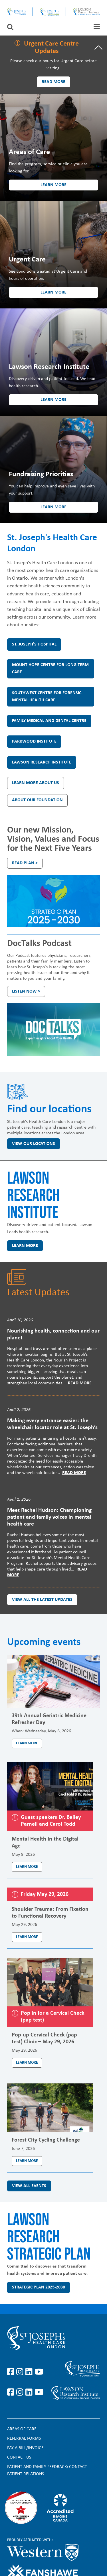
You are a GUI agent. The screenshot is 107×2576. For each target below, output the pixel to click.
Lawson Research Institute (41, 762)
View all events (29, 2186)
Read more (53, 82)
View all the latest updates (42, 1599)
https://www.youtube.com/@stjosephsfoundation (39, 2392)
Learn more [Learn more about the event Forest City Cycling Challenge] (27, 2161)
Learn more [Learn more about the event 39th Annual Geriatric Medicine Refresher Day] (27, 1743)
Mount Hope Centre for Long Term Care (50, 668)
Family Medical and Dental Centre (49, 721)
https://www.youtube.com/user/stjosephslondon (39, 2372)
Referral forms (24, 2438)
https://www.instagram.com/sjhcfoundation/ (20, 2392)
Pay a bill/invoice (25, 2448)
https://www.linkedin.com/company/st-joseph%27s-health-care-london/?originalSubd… (30, 2372)
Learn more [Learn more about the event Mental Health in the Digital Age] (27, 1867)
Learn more (53, 185)
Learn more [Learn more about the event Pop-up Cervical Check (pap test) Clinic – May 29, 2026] (27, 2063)
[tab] (97, 26)
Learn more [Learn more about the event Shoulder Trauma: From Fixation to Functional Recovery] (27, 1937)
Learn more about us (35, 783)
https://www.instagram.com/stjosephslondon (20, 2372)
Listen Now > (26, 991)
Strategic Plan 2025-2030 (38, 2287)
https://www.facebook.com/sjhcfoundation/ (11, 2392)
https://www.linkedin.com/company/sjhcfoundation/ (30, 2392)
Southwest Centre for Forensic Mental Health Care (46, 696)
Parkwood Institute (34, 741)
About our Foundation (37, 800)
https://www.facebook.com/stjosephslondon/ (11, 2372)
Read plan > (25, 863)
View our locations (33, 1144)
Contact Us (19, 2457)
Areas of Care (22, 2429)
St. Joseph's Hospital (34, 644)
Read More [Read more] (80, 1383)
